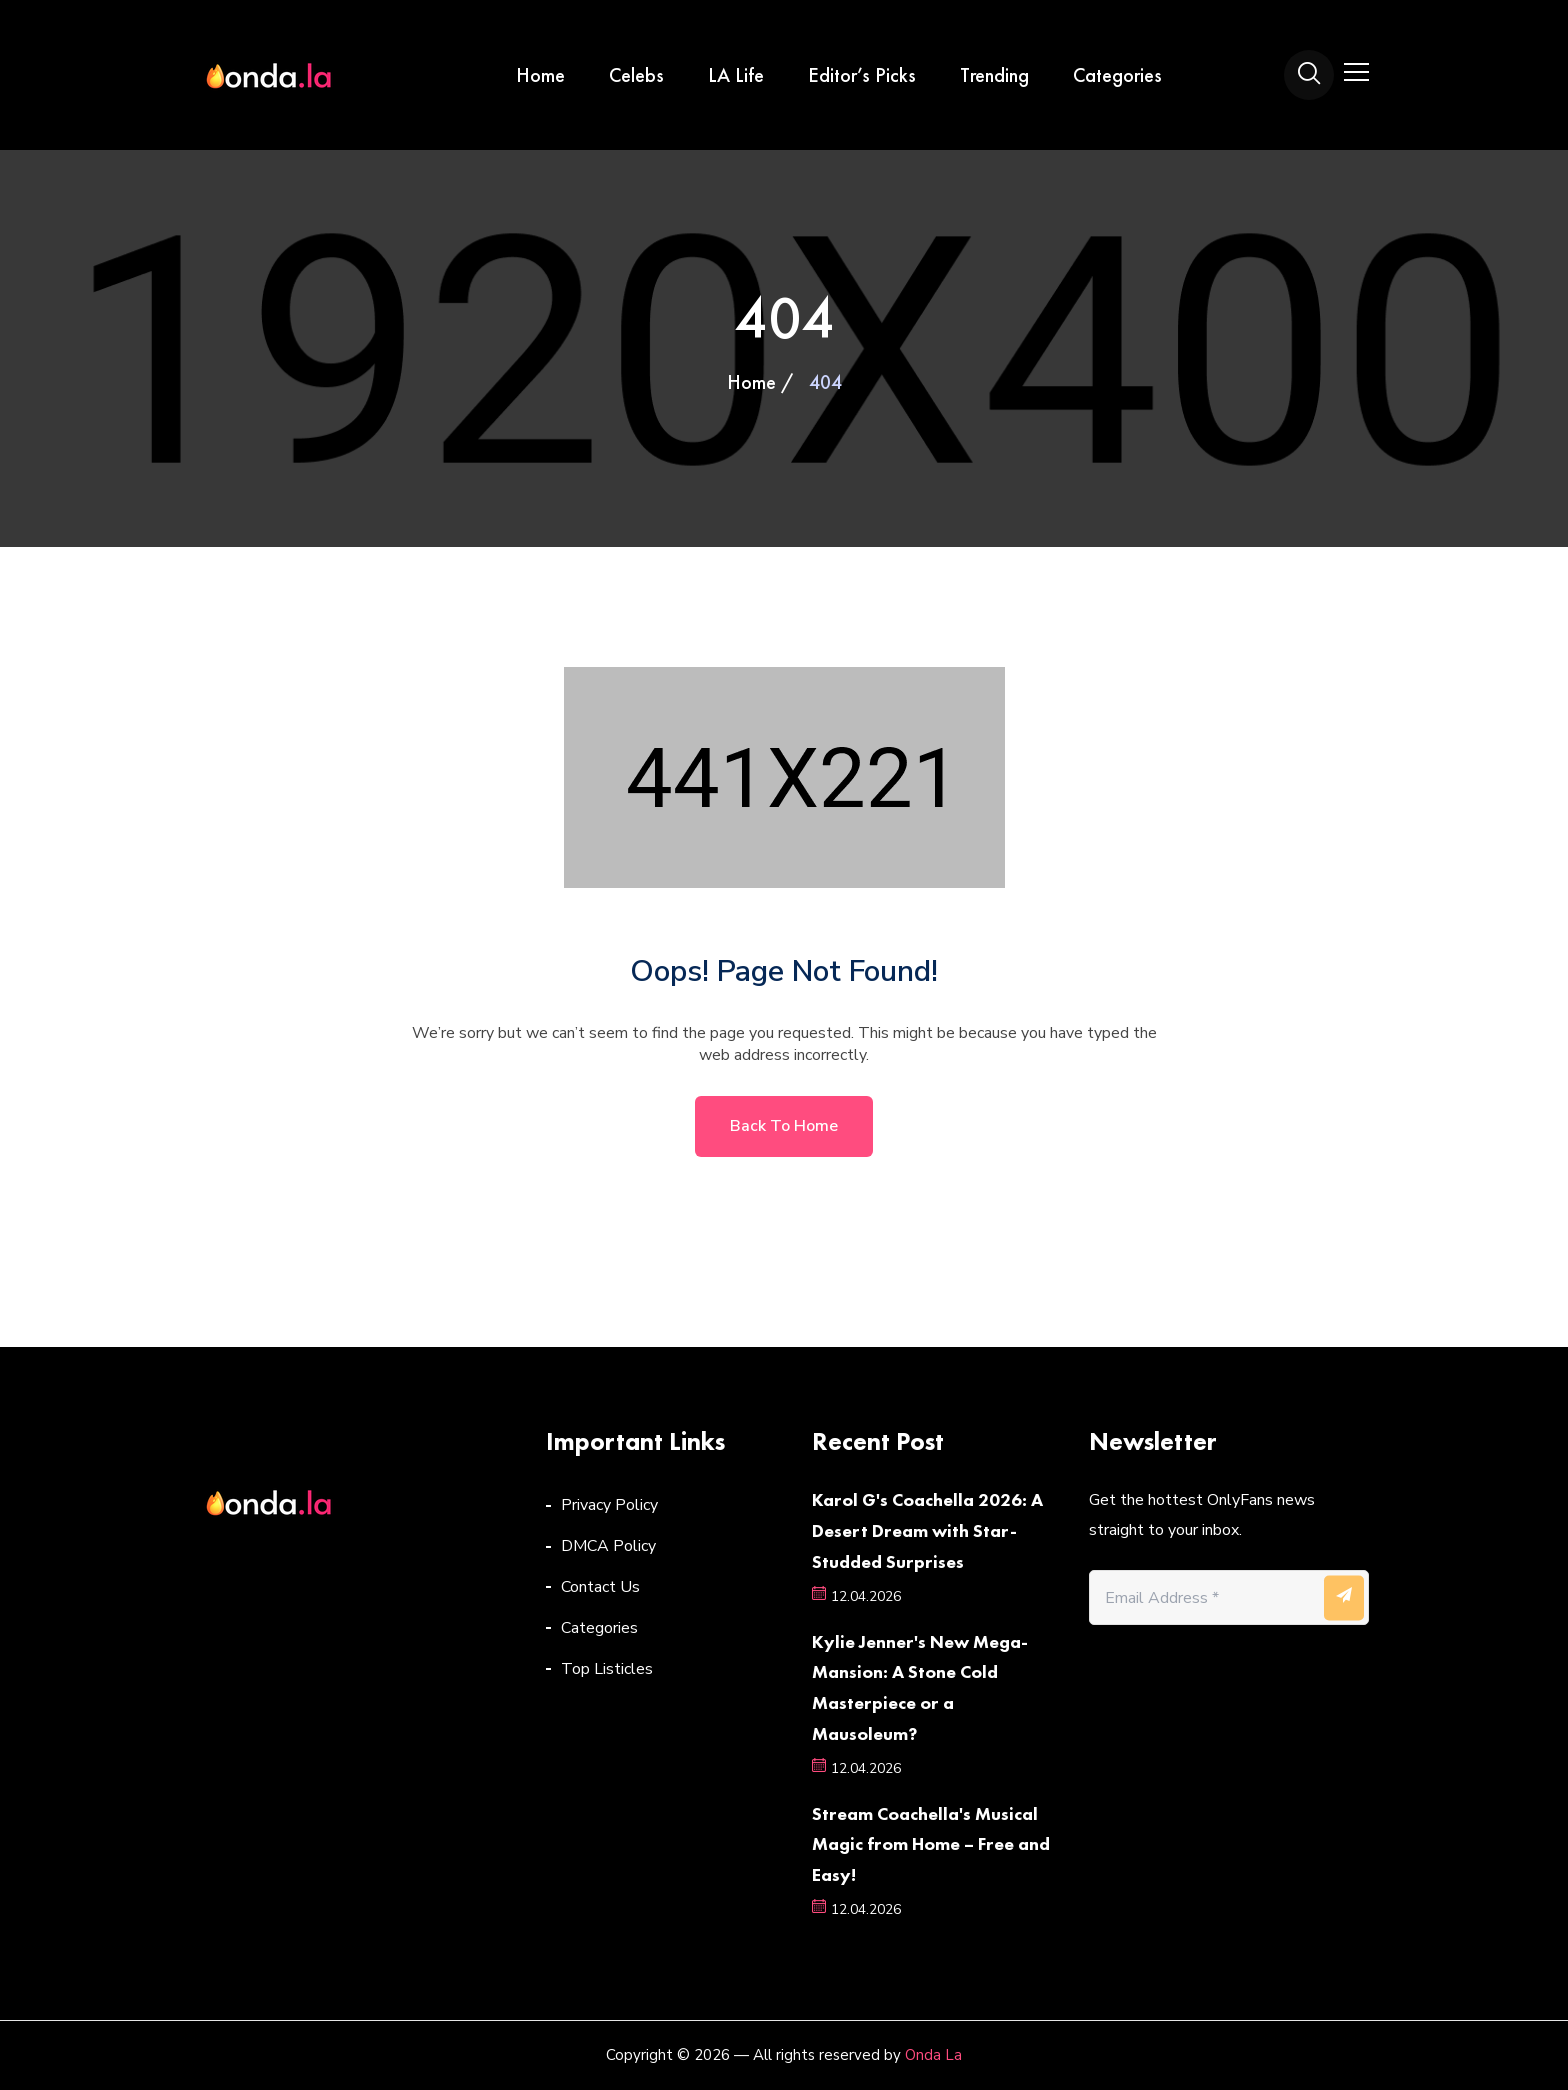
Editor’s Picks (862, 75)
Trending (994, 75)
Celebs (636, 75)
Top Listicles (607, 1669)
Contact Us (600, 1587)
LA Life (736, 75)
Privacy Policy (609, 1505)
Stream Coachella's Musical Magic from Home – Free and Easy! (931, 1844)
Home (540, 75)
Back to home (784, 1126)
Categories (1117, 75)
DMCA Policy (608, 1546)
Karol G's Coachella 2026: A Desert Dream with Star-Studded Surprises (927, 1530)
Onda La (933, 2055)
